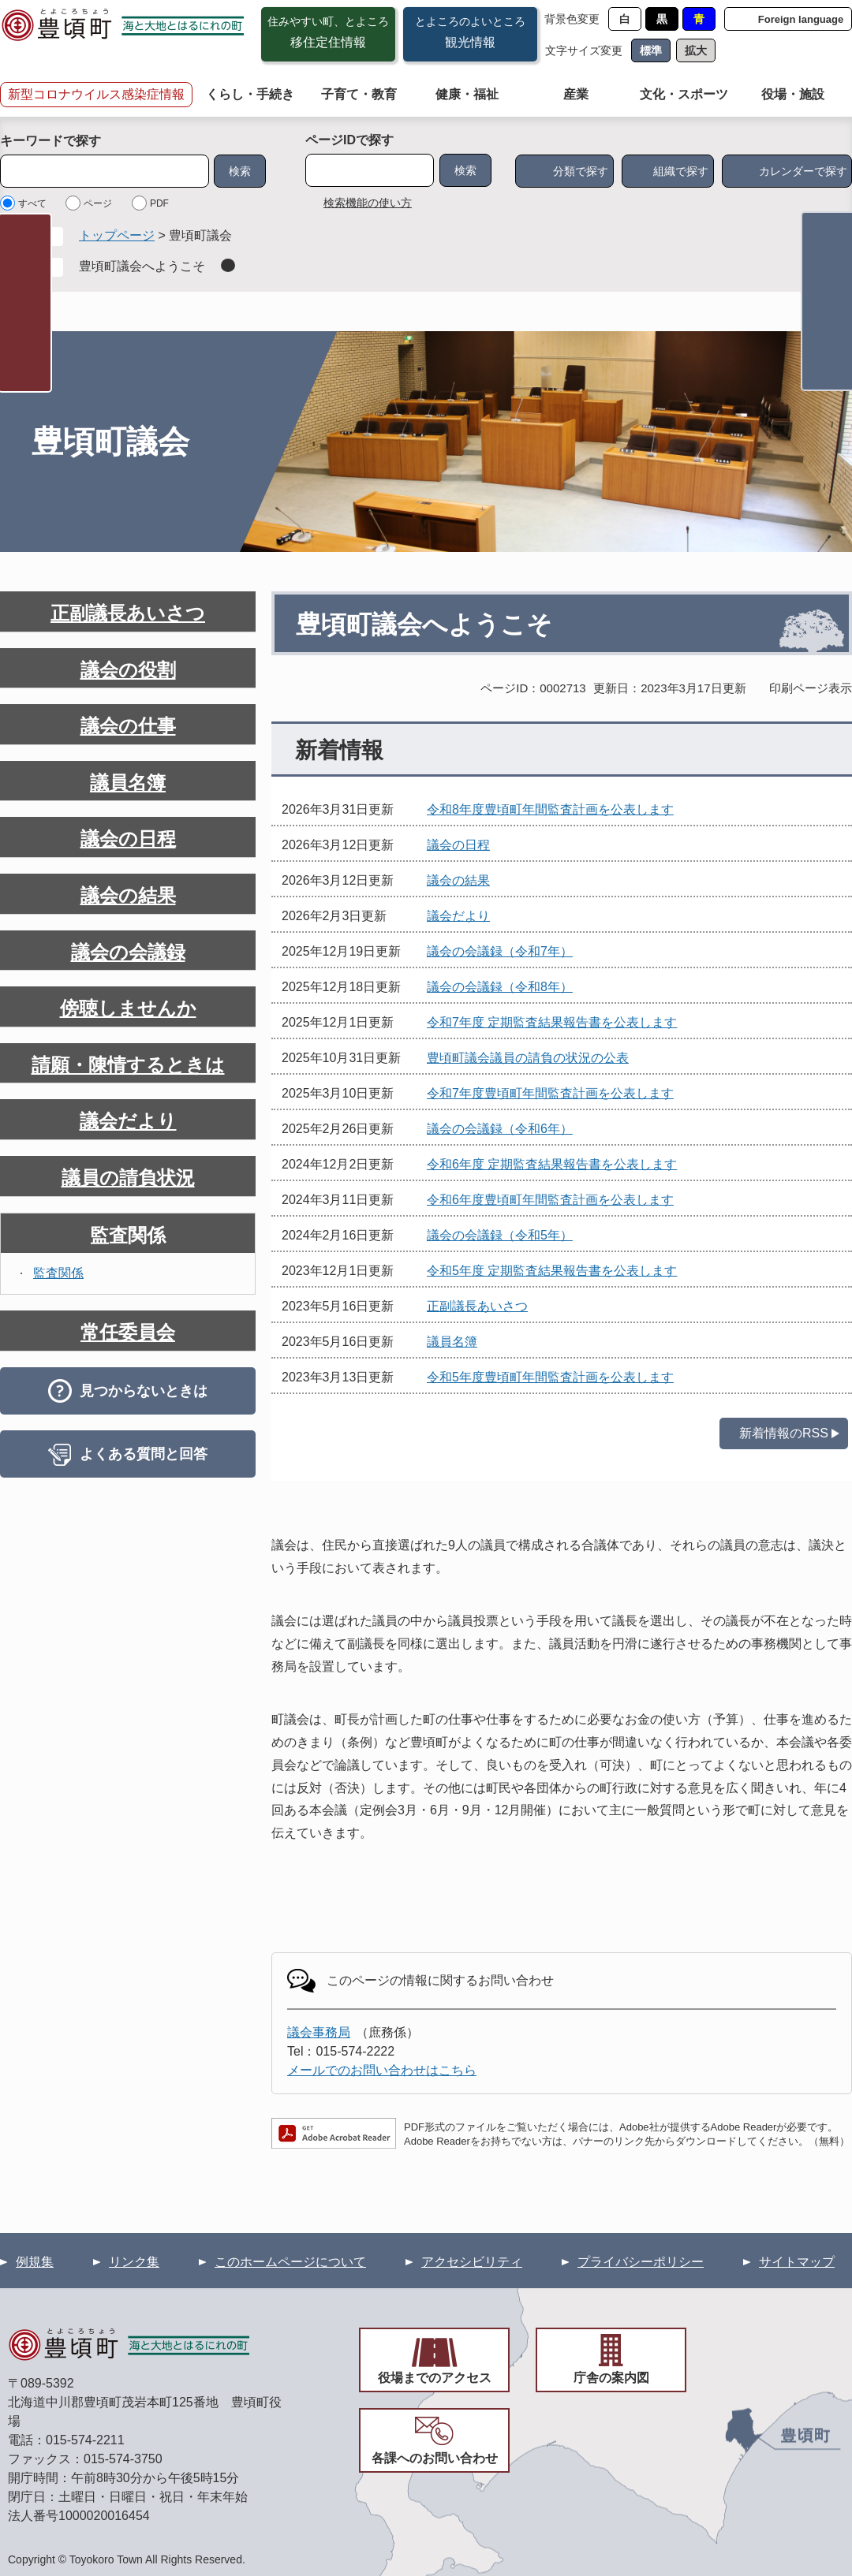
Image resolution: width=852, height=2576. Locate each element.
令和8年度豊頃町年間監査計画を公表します (550, 809)
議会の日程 (458, 845)
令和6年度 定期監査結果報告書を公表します (552, 1164)
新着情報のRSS (783, 1433)
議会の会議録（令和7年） (500, 951)
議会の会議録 (128, 952)
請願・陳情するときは (128, 1065)
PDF (159, 203)
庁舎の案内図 (611, 2377)
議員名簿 (452, 1341)
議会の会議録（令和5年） (500, 1235)
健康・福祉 (467, 94)
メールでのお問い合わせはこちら (381, 2070)
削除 (228, 265)
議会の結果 (458, 880)
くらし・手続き (250, 94)
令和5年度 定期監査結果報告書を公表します (552, 1270)
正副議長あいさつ (477, 1306)
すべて (32, 203)
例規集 (35, 2261)
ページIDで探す (349, 140)
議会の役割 (128, 669)
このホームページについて (290, 2261)
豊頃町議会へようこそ (142, 266)
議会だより (458, 916)
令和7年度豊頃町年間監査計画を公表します (550, 1093)
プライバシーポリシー (640, 2261)
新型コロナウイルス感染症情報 (96, 94)
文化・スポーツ (684, 94)
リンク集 (134, 2261)
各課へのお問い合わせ (435, 2458)
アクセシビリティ (471, 2261)
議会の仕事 (128, 725)
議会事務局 (318, 2032)
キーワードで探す (50, 140)
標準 (651, 50)
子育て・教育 (359, 94)
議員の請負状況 (128, 1177)
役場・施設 (792, 94)
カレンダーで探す (803, 171)
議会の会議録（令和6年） (500, 1128)
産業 (576, 94)
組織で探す (680, 171)
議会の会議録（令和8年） (500, 986)
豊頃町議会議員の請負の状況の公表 (528, 1057)
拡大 (696, 50)
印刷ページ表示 (810, 688)
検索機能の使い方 (367, 202)
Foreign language (800, 19)
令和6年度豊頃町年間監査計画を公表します (550, 1199)
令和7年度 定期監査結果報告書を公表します (552, 1022)
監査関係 (128, 1235)
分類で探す (580, 171)
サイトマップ (797, 2261)
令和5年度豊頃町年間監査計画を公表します (550, 1377)
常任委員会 (127, 1332)
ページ (98, 203)
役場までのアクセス (434, 2377)
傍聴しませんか (128, 1008)
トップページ (117, 235)
